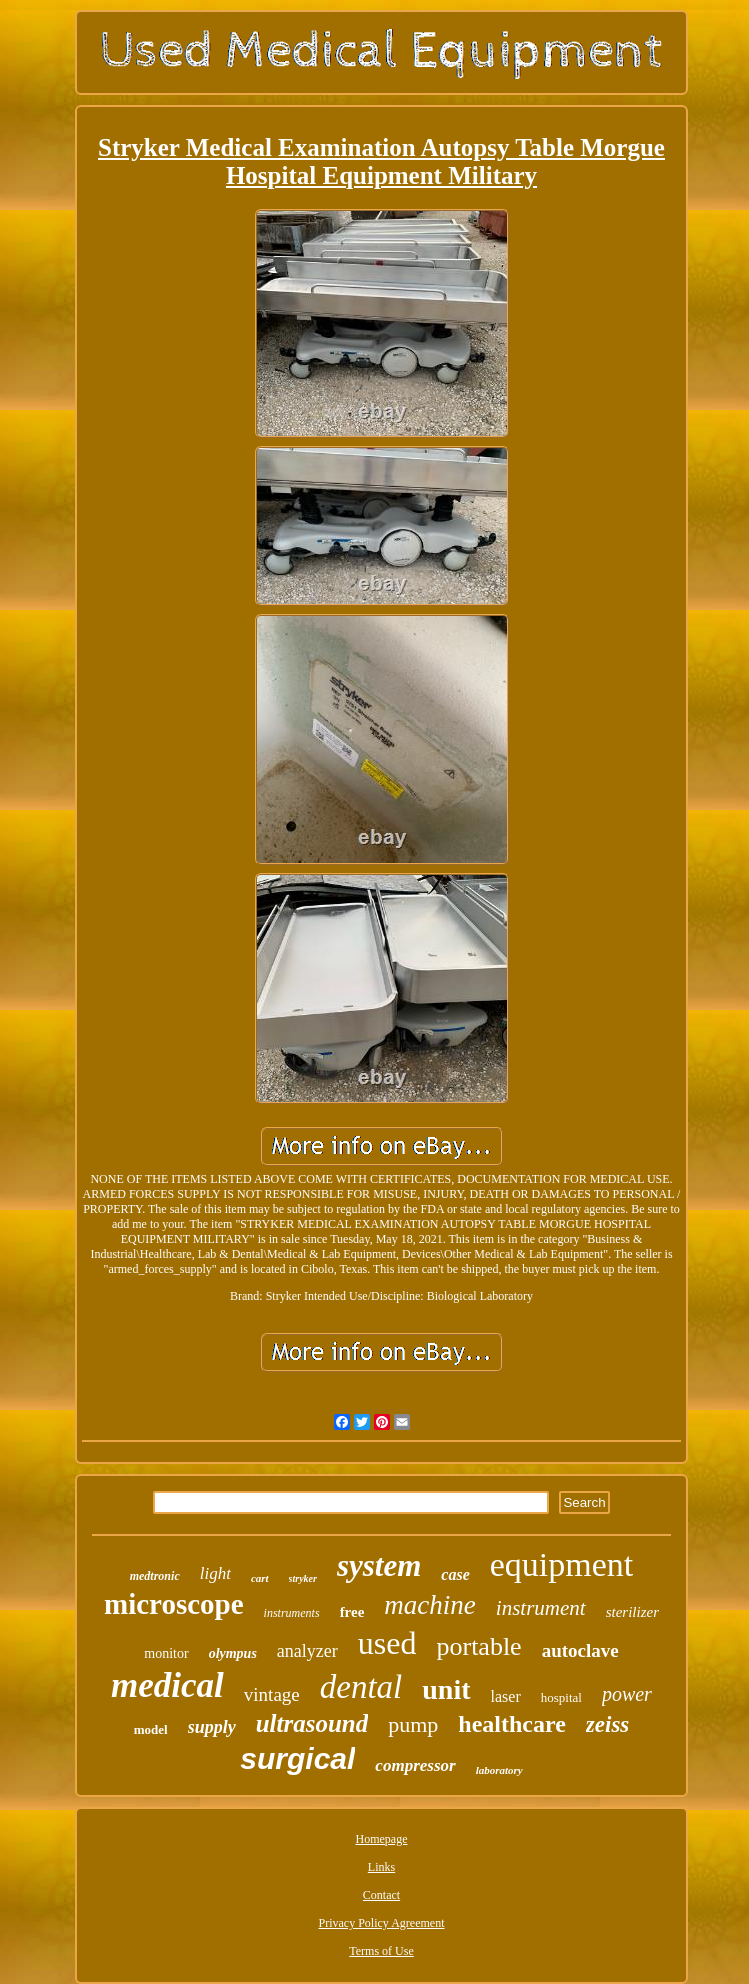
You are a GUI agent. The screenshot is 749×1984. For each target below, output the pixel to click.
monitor (166, 1653)
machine (429, 1605)
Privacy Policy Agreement (382, 1923)
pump (413, 1724)
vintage (272, 1694)
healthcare (512, 1724)
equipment (562, 1564)
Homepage (382, 1839)
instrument (541, 1608)
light (215, 1573)
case (455, 1574)
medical (167, 1685)
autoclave (580, 1650)
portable (478, 1646)
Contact (381, 1895)
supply (212, 1727)
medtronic (155, 1576)
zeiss (607, 1724)
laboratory (499, 1770)
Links (381, 1867)
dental (361, 1687)
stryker (303, 1578)
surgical (297, 1758)
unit (446, 1689)
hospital (561, 1697)
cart (260, 1578)
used (387, 1643)
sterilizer (632, 1612)
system (379, 1565)
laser (506, 1696)
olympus (233, 1653)
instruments (292, 1613)
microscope (174, 1604)
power (627, 1694)
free (352, 1612)
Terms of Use (381, 1951)
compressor (415, 1765)
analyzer (307, 1651)
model (151, 1729)
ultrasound (312, 1723)
